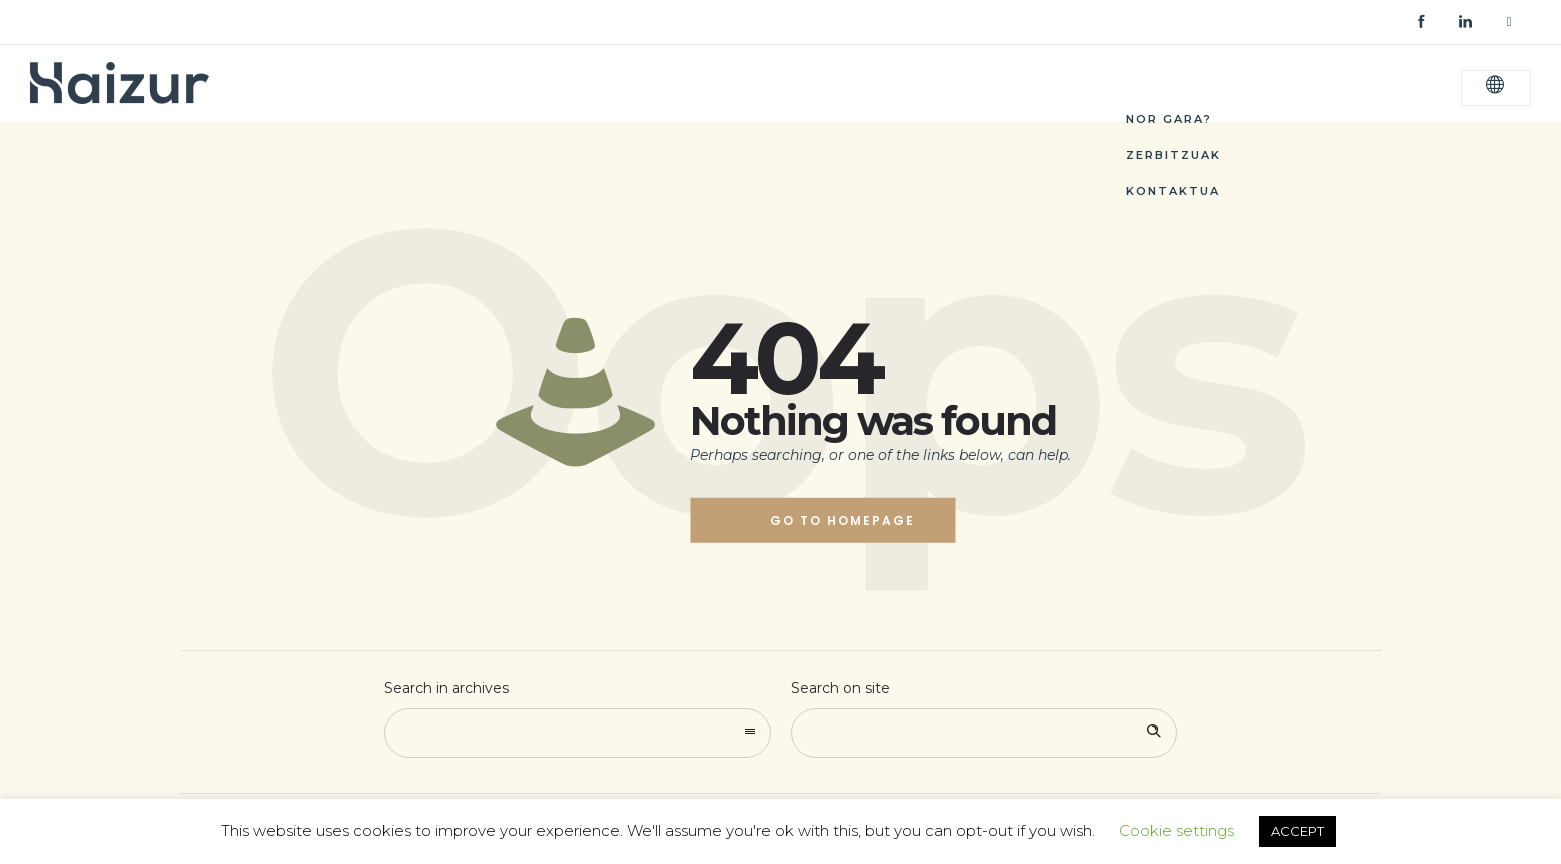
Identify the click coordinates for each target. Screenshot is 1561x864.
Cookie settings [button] (1176, 830)
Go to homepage (842, 520)
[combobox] (577, 733)
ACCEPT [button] (1297, 831)
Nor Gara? (1169, 119)
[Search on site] (984, 733)
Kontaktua (1173, 191)
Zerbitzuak (1173, 155)
